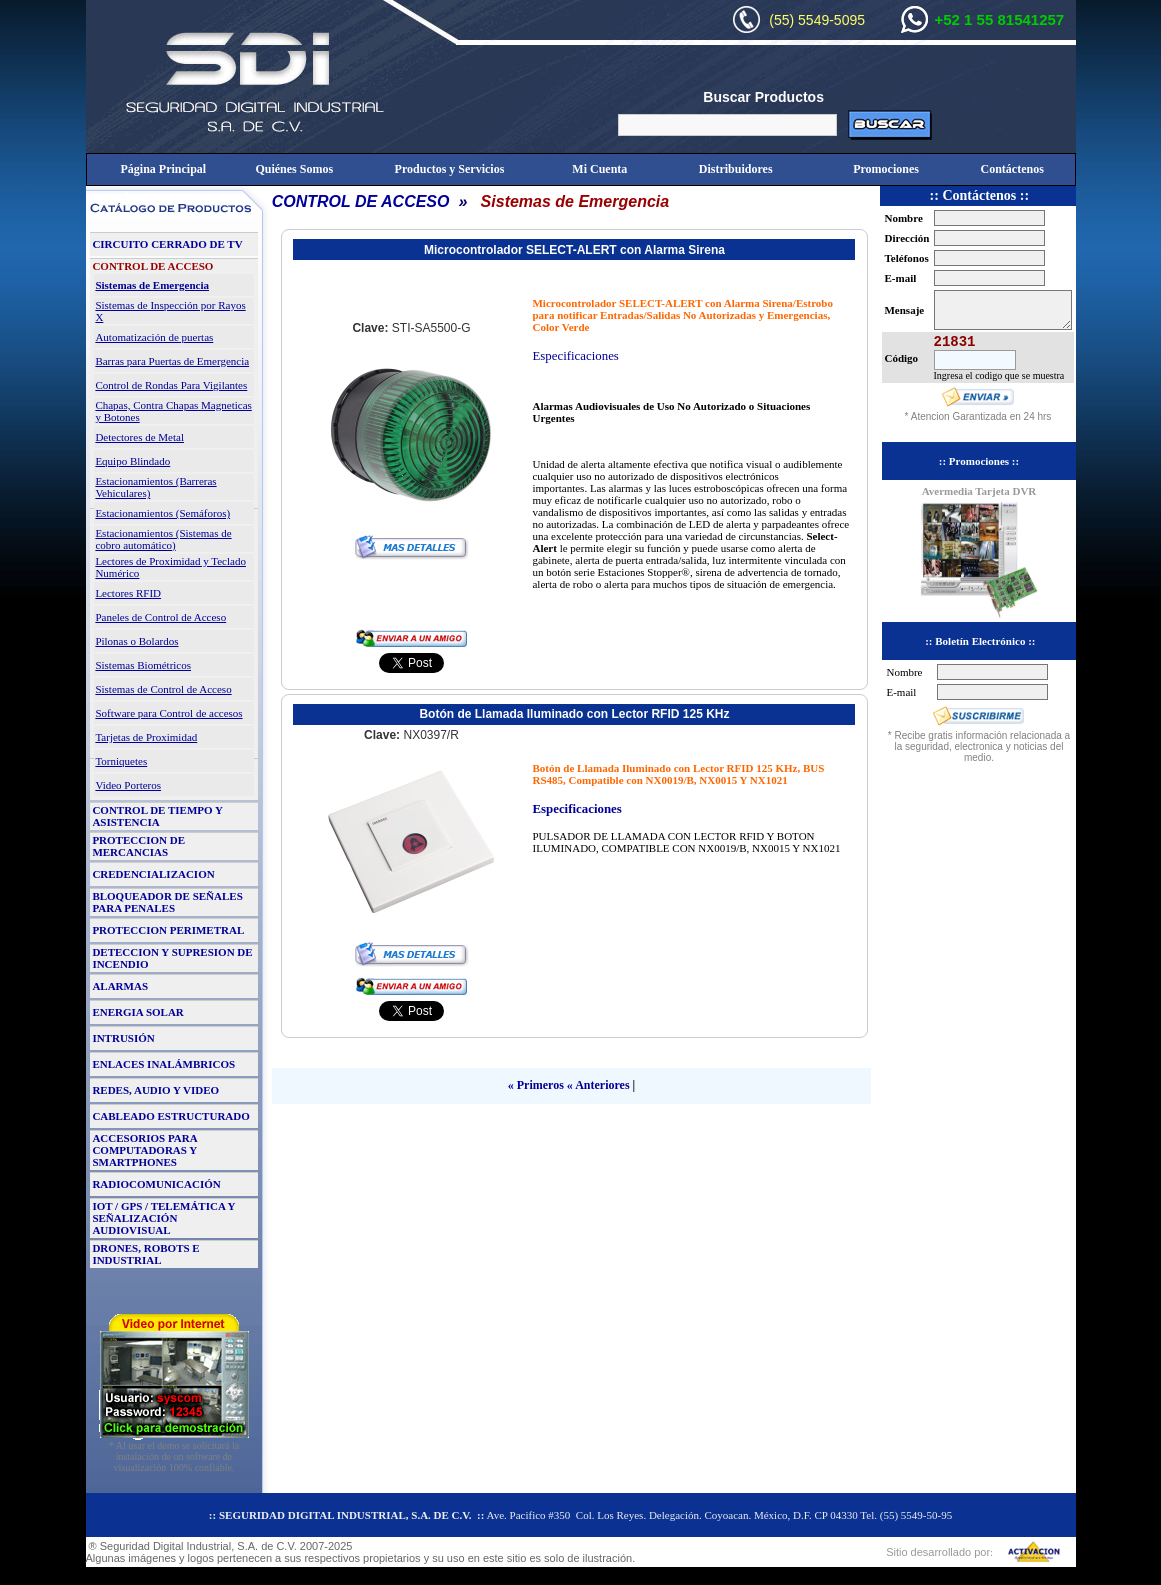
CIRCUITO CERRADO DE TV (167, 244)
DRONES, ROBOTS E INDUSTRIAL (145, 1254)
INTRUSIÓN (123, 1038)
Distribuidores (736, 169)
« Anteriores (598, 1085)
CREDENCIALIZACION (153, 874)
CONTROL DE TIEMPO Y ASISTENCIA (157, 816)
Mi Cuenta (599, 169)
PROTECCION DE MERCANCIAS (138, 846)
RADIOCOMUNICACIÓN (156, 1184)
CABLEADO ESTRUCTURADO (170, 1116)
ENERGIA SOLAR (137, 1012)
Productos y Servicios (450, 169)
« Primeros (536, 1085)
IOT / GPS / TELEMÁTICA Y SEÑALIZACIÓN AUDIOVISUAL (163, 1218)
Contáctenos (1012, 169)
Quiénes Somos (294, 169)
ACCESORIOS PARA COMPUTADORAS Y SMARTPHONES (144, 1150)
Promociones (886, 169)
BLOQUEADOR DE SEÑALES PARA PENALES (167, 902)
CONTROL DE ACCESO (361, 201)
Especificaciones (575, 356)
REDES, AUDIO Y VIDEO (155, 1090)
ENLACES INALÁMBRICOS (163, 1064)
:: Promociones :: (979, 461)
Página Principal (163, 169)
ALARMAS (120, 986)
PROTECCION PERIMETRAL (168, 930)
